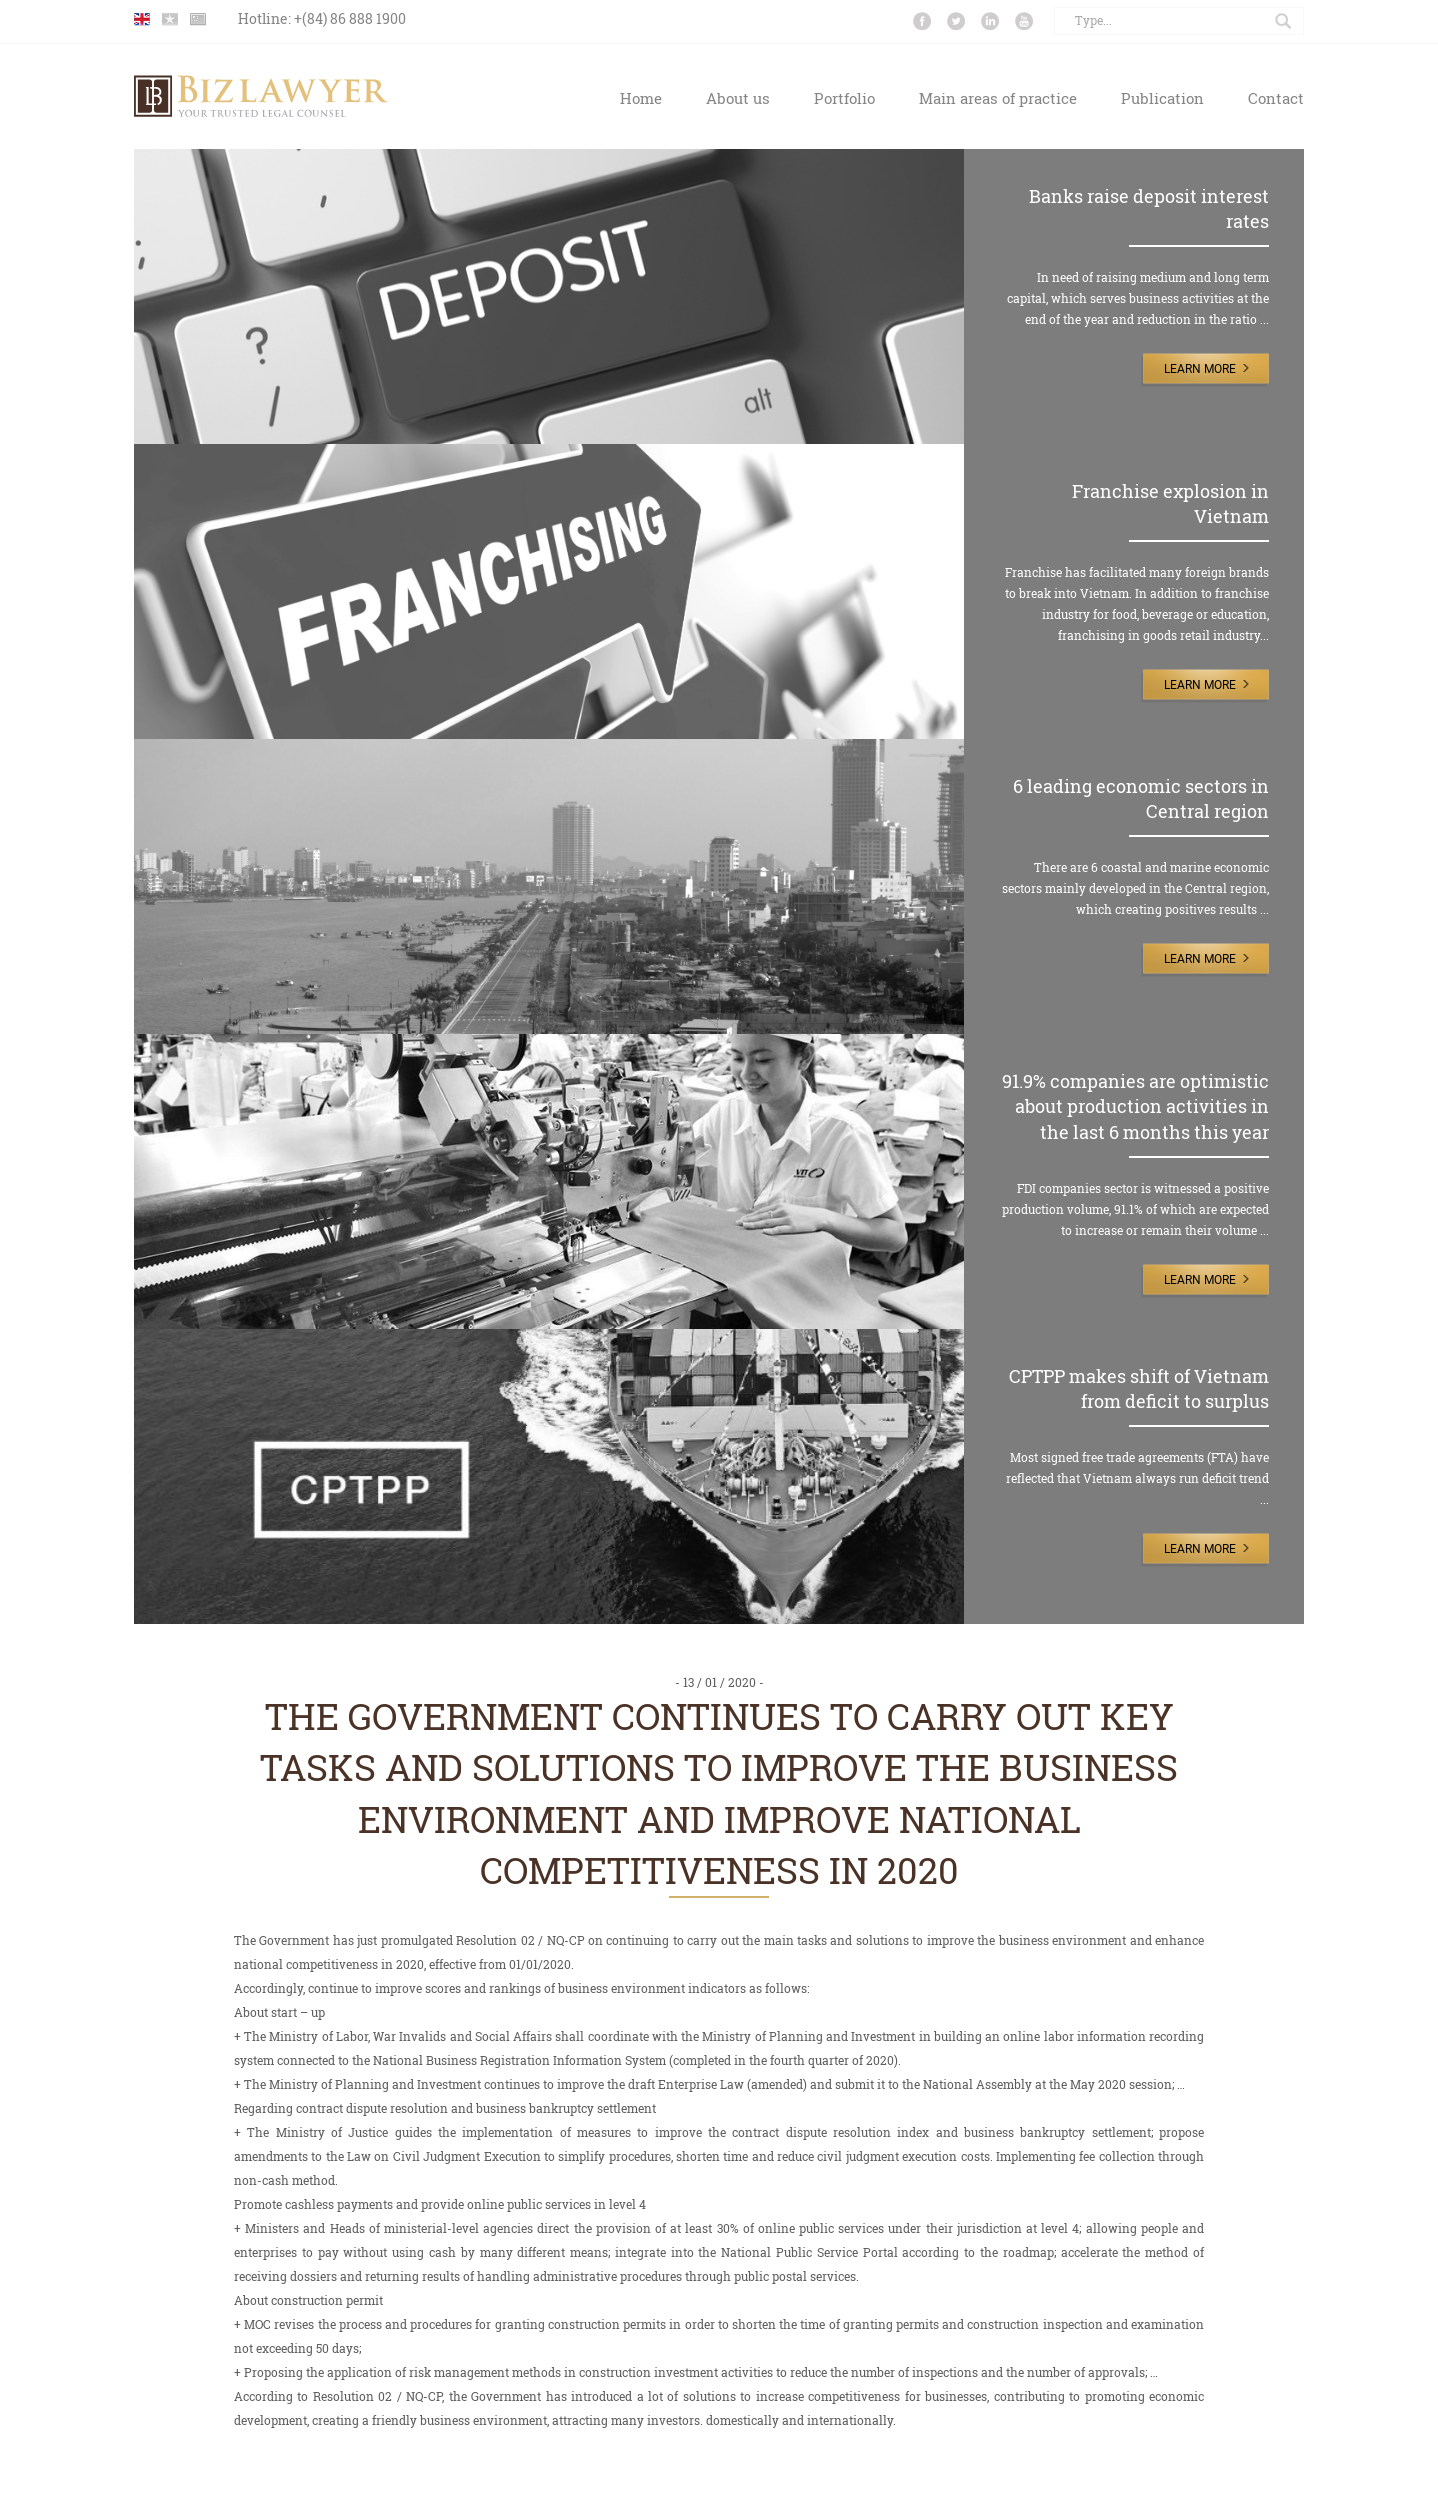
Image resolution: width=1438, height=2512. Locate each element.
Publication (1162, 98)
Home (641, 98)
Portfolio (844, 98)
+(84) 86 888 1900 (350, 18)
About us (738, 98)
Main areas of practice (998, 98)
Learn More (1200, 369)
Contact (1276, 98)
